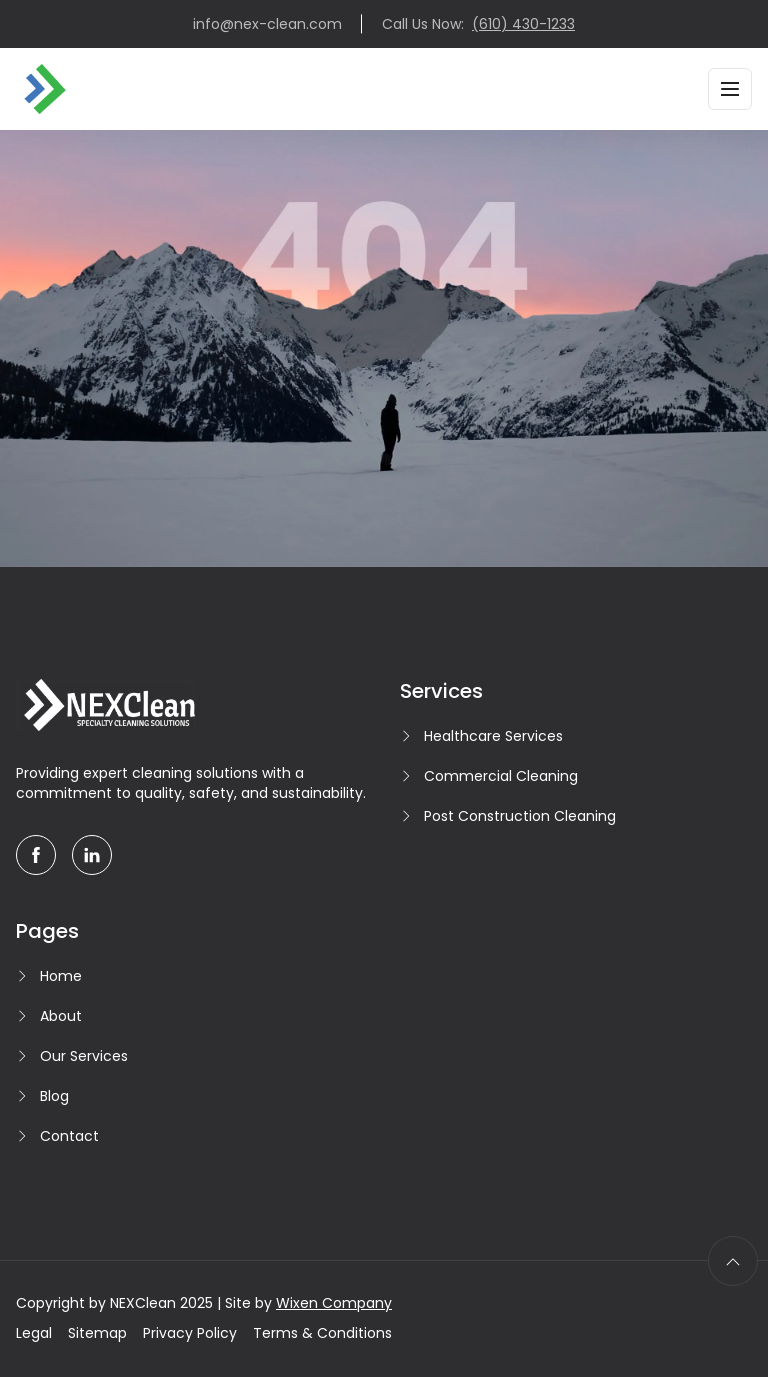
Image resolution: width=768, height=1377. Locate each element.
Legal (34, 1333)
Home (61, 976)
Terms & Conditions (322, 1333)
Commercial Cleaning (501, 776)
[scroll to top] (733, 1261)
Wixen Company (334, 1303)
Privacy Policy (190, 1333)
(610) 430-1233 (523, 24)
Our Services (84, 1056)
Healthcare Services (493, 736)
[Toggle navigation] (730, 89)
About (61, 1016)
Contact (69, 1136)
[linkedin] (92, 855)
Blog (54, 1096)
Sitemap (97, 1333)
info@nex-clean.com (267, 24)
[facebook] (36, 855)
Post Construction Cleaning (520, 816)
